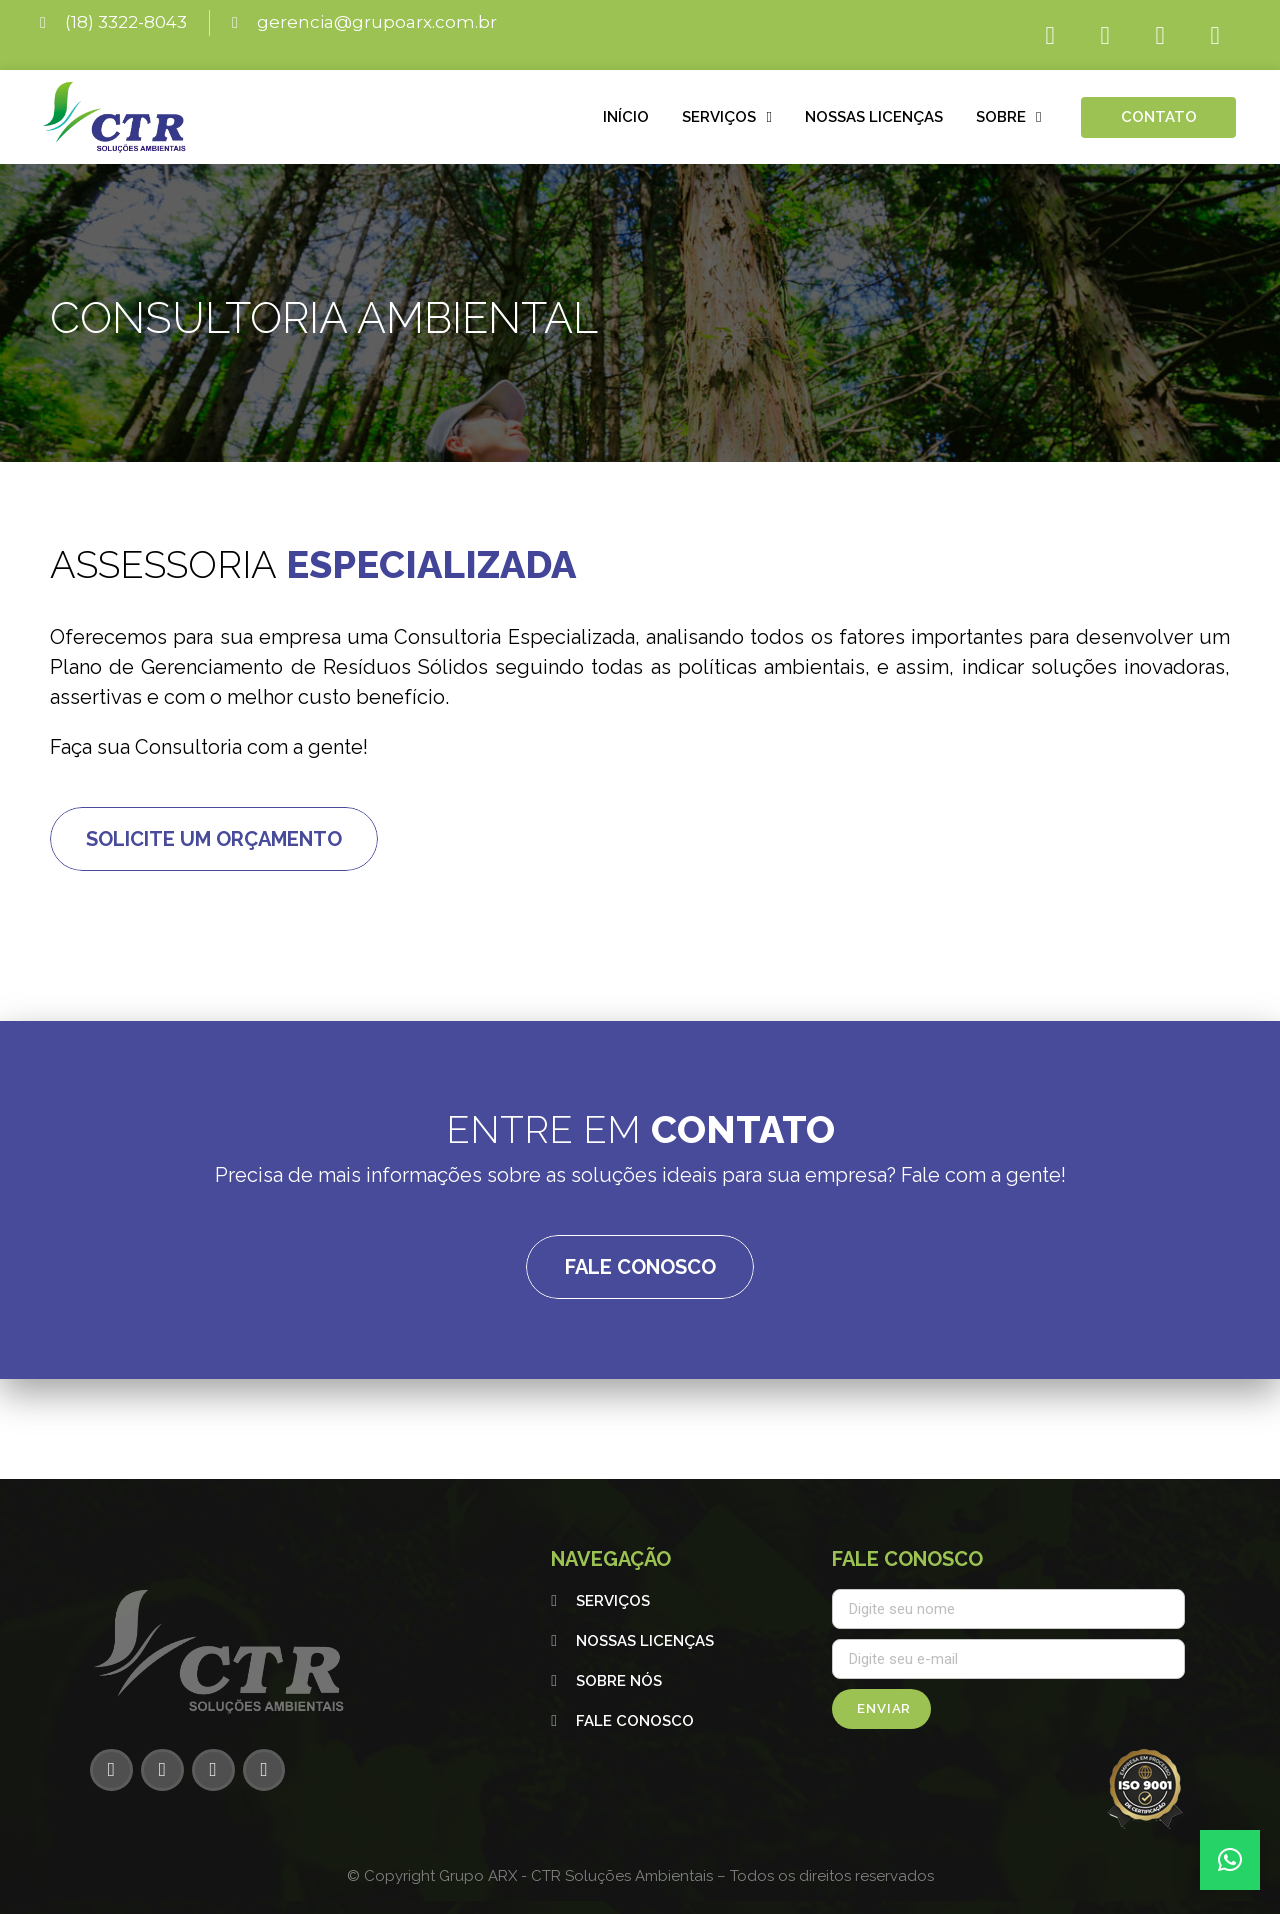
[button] (1230, 1860)
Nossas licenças (874, 117)
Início (626, 117)
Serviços (726, 117)
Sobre (1008, 117)
